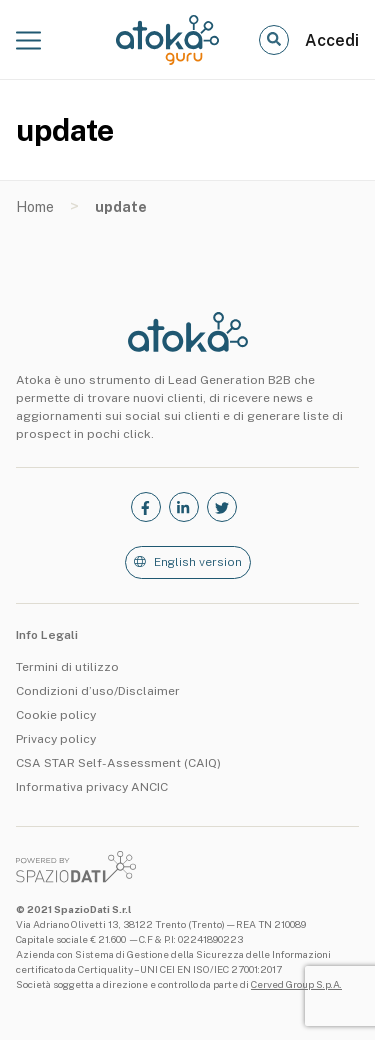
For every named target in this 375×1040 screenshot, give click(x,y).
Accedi (332, 40)
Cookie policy (56, 715)
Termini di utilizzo (67, 667)
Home (35, 207)
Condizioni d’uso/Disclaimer (98, 691)
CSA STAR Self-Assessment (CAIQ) (118, 763)
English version (198, 562)
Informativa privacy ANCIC (92, 787)
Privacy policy (56, 739)
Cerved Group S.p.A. (296, 984)
